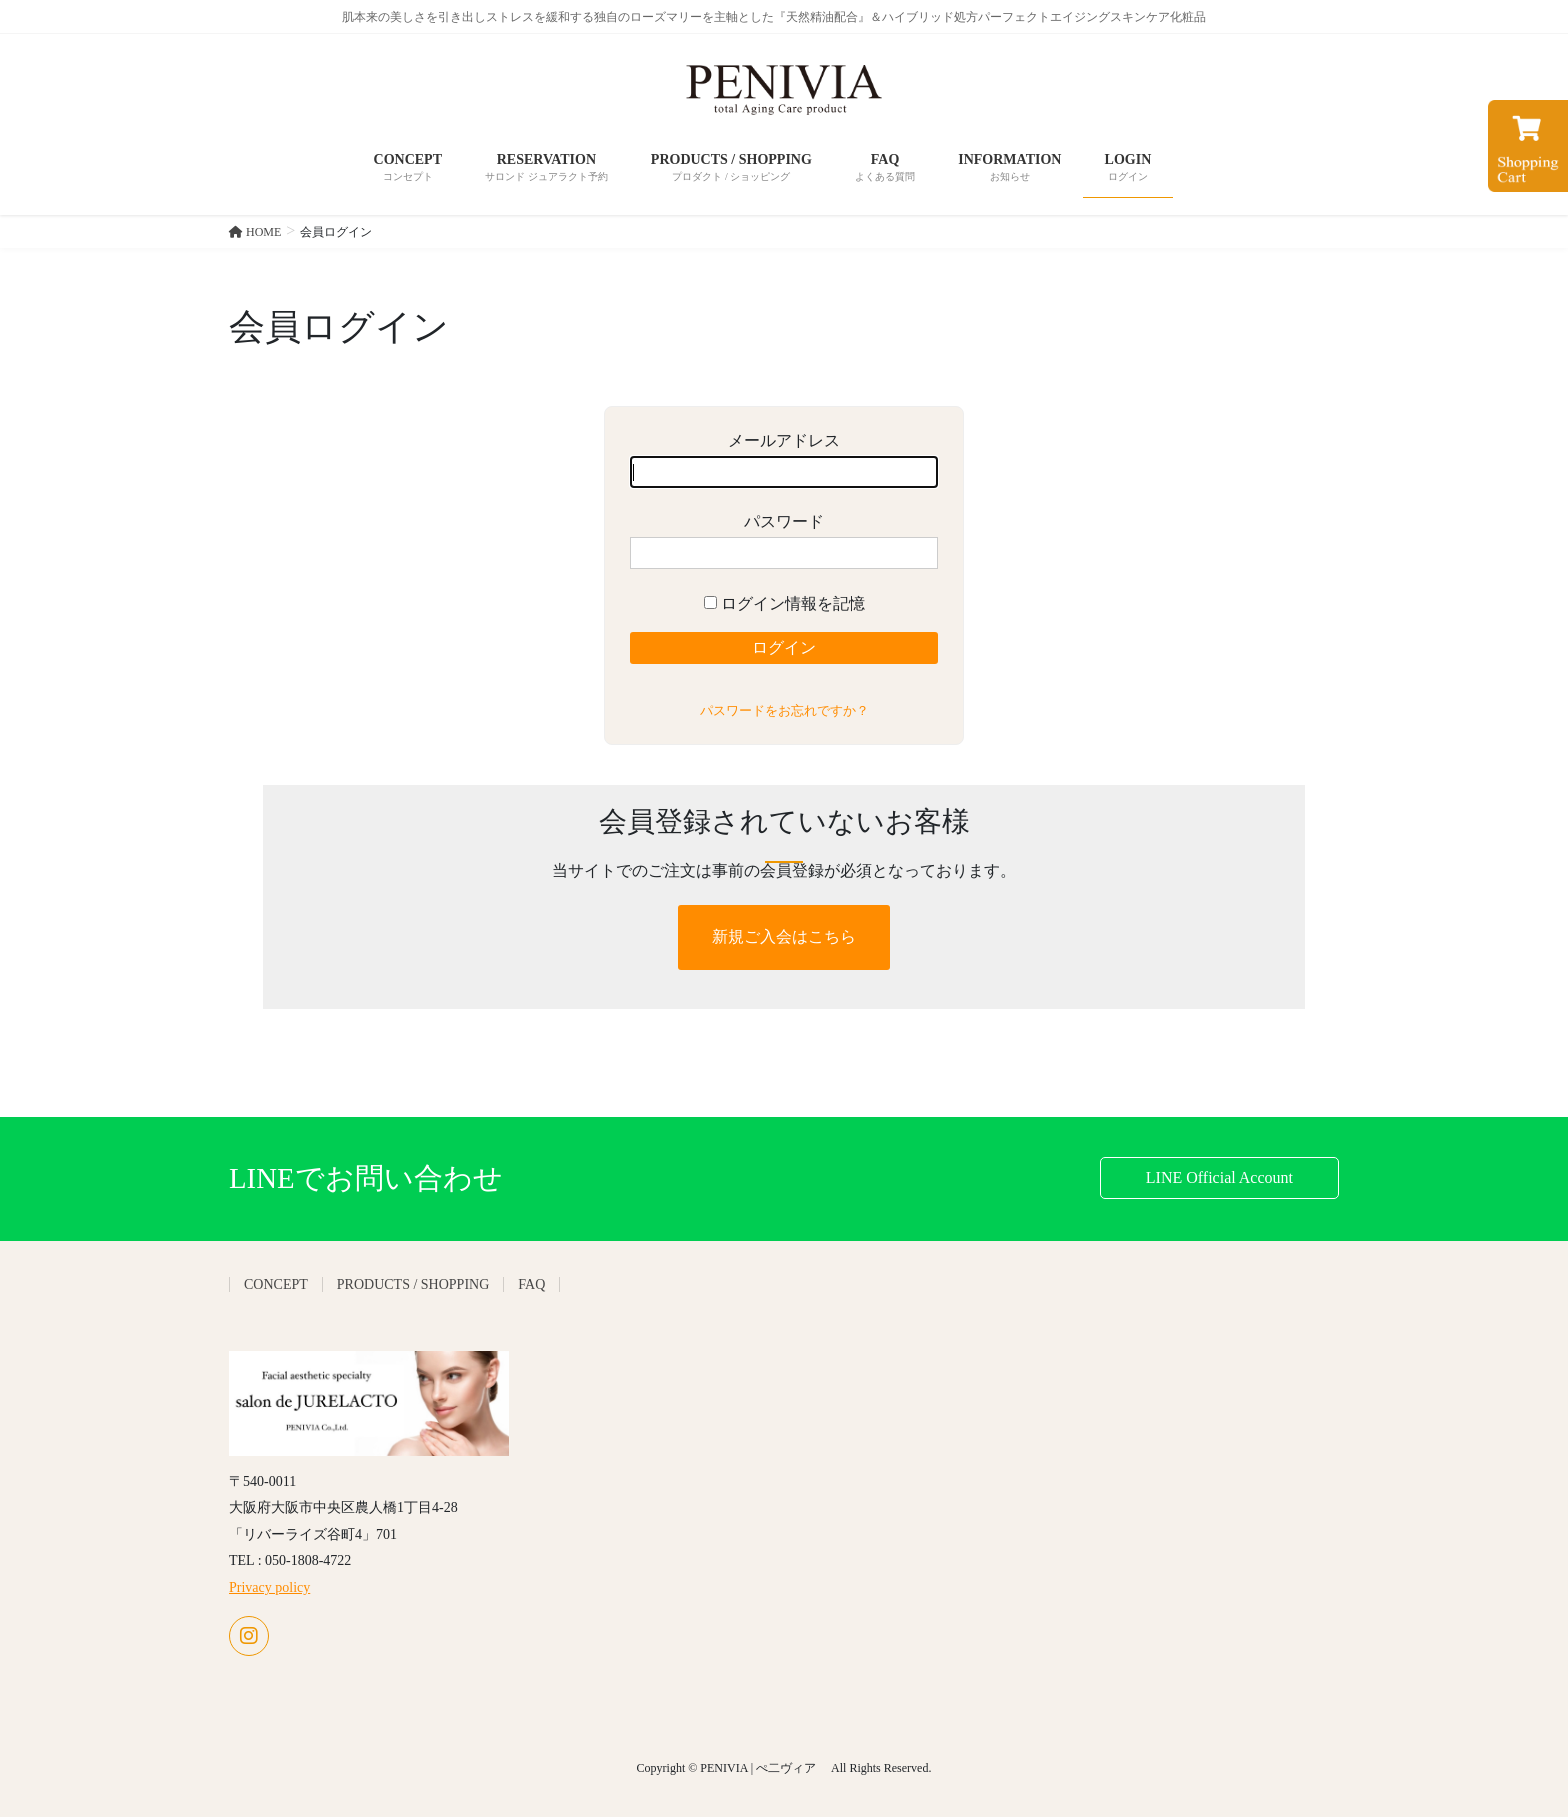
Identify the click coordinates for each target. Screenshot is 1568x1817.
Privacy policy (269, 1587)
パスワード (784, 541)
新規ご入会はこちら (784, 936)
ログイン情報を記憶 (784, 603)
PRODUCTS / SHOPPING (413, 1284)
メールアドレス (784, 460)
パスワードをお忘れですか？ (784, 710)
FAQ (531, 1284)
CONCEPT (276, 1284)
